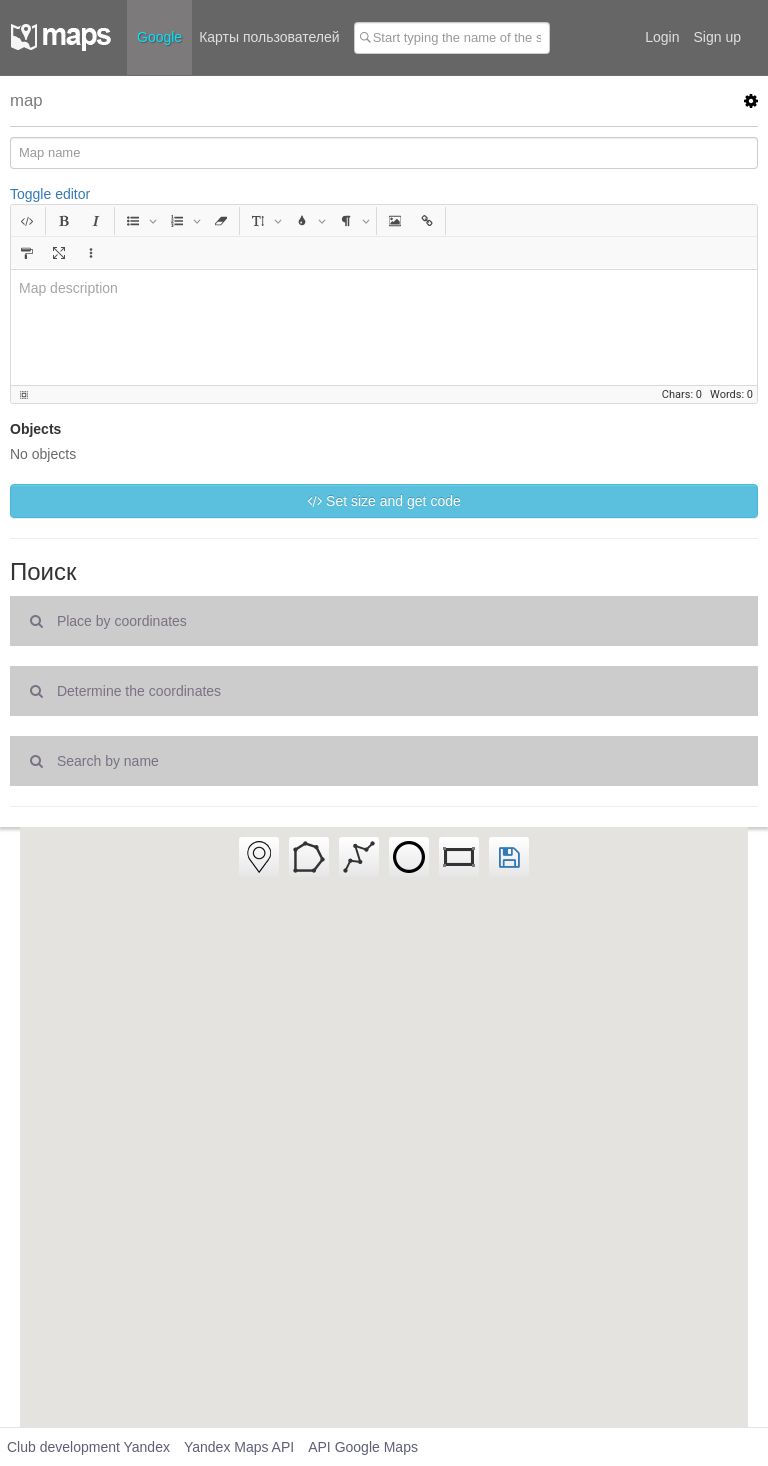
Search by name (94, 761)
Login (662, 37)
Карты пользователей (269, 37)
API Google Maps (363, 1447)
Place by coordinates (108, 621)
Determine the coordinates (125, 691)
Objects (35, 429)
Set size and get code (384, 501)
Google (159, 37)
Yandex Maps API (239, 1447)
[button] (27, 221)
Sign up (717, 37)
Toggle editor (50, 194)
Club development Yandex (88, 1447)
